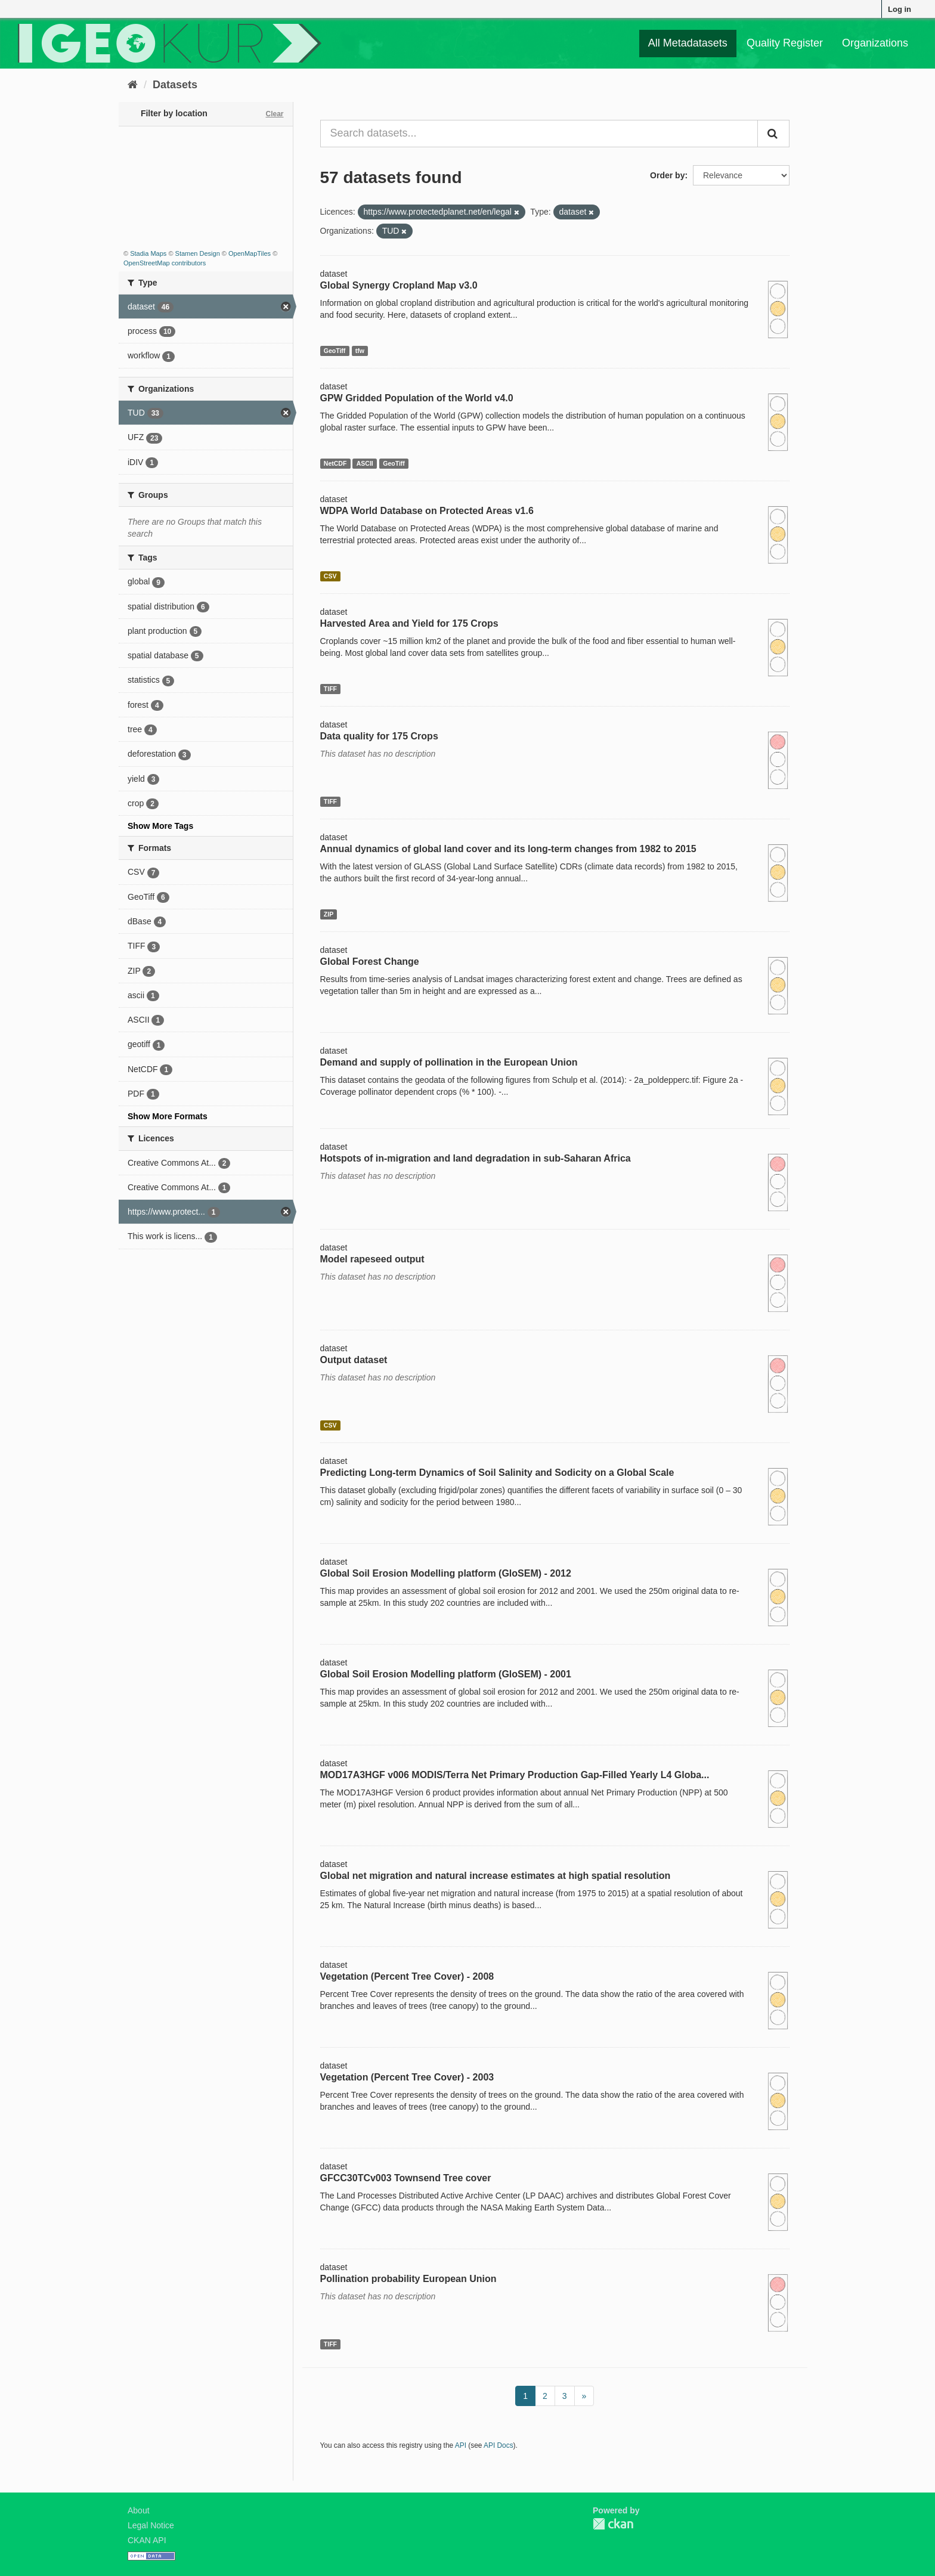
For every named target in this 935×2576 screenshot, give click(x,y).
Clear (274, 114)
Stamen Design (197, 253)
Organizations (875, 43)
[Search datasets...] (539, 133)
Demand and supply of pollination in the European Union (449, 1062)
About (139, 2510)
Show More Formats (168, 1116)
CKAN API (147, 2540)
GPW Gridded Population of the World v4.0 (416, 398)
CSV (330, 576)
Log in (899, 9)
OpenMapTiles (249, 253)
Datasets (175, 85)
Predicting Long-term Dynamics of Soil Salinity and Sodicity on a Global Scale (497, 1472)
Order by (667, 175)
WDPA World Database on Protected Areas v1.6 (427, 511)
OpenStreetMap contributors (164, 263)
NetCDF (335, 463)
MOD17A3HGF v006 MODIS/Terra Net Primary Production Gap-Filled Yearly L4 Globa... (515, 1775)
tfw (359, 350)
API (460, 2445)
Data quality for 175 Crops (379, 736)
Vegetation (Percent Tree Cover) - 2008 (407, 1976)
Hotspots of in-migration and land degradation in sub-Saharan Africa (475, 1158)
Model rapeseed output (372, 1259)
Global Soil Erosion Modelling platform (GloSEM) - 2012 (445, 1573)
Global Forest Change (369, 961)
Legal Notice (151, 2525)
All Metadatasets (687, 43)
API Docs (498, 2445)
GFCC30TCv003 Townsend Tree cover (405, 2178)
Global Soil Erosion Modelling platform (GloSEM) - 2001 (445, 1674)
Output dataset (354, 1360)
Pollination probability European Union (408, 2279)
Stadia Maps (148, 253)
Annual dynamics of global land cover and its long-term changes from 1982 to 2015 (508, 849)
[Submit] (773, 133)
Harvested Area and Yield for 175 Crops (409, 623)
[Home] (133, 85)
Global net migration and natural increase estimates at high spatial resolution (495, 1876)
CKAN (613, 2524)
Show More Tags (160, 826)
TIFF (330, 688)
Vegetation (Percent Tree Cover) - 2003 (407, 2077)
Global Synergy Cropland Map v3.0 (399, 285)
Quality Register (785, 43)
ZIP (328, 914)
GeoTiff (335, 350)
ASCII (365, 463)
